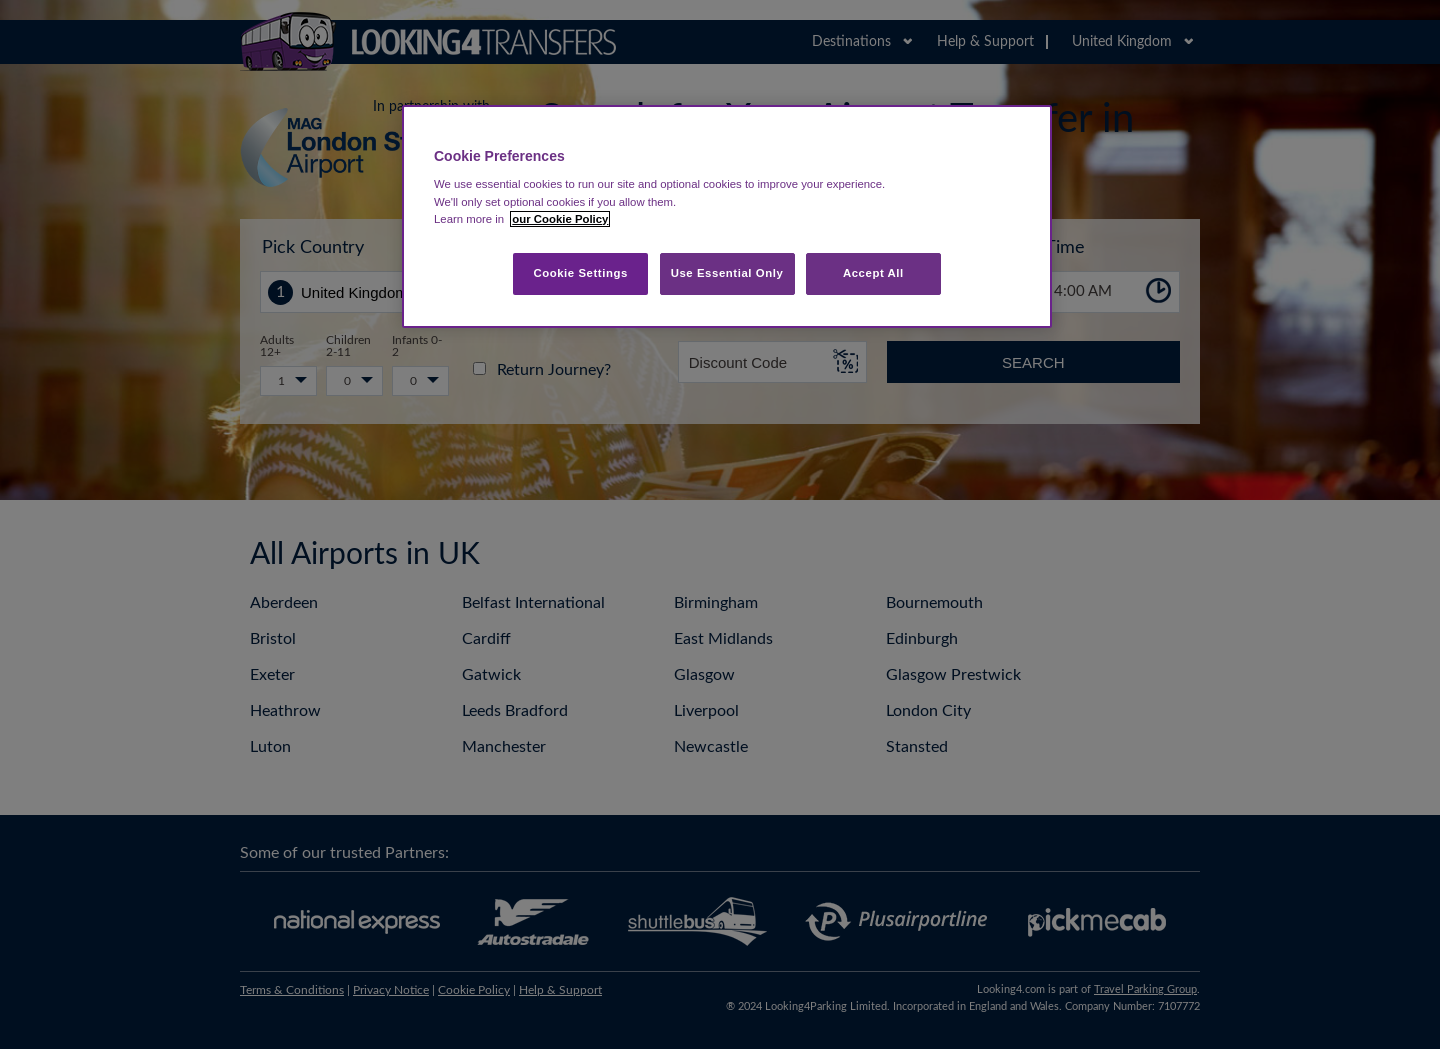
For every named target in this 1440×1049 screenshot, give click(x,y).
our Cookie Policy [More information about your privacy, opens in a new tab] (560, 219)
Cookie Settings (580, 273)
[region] (727, 216)
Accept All (873, 273)
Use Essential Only (727, 273)
